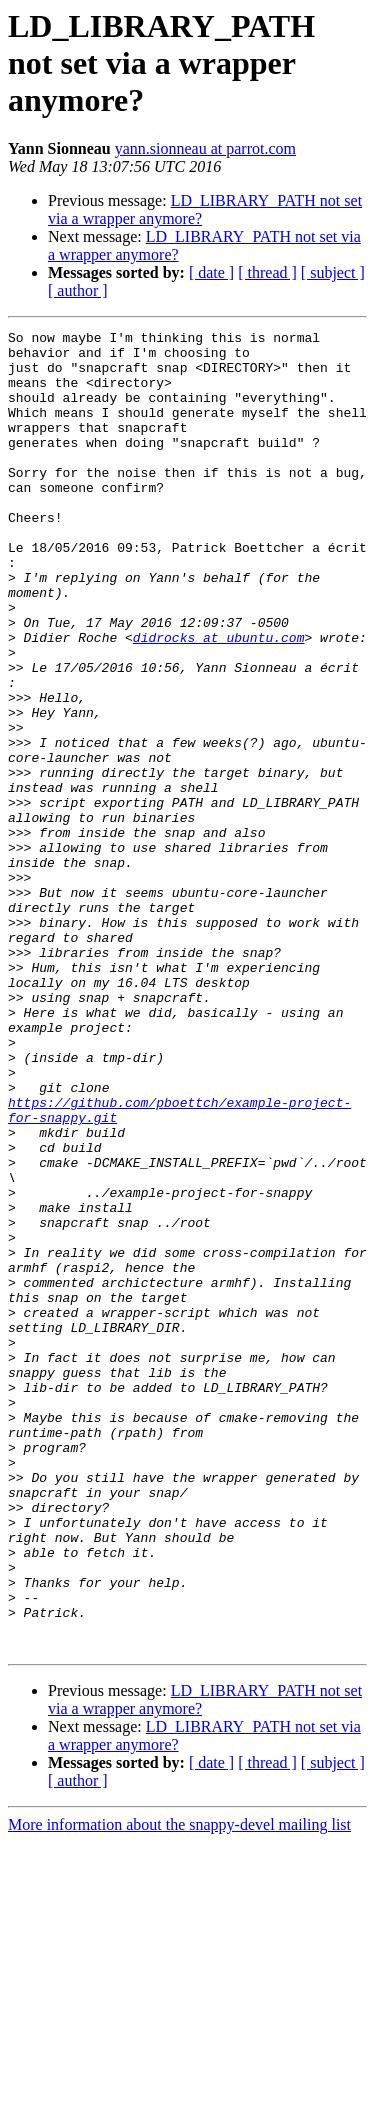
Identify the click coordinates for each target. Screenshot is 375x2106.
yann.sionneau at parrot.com (205, 148)
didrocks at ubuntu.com (219, 700)
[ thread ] (267, 272)
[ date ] (211, 272)
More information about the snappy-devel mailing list (179, 2088)
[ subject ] (333, 272)
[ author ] (78, 290)
